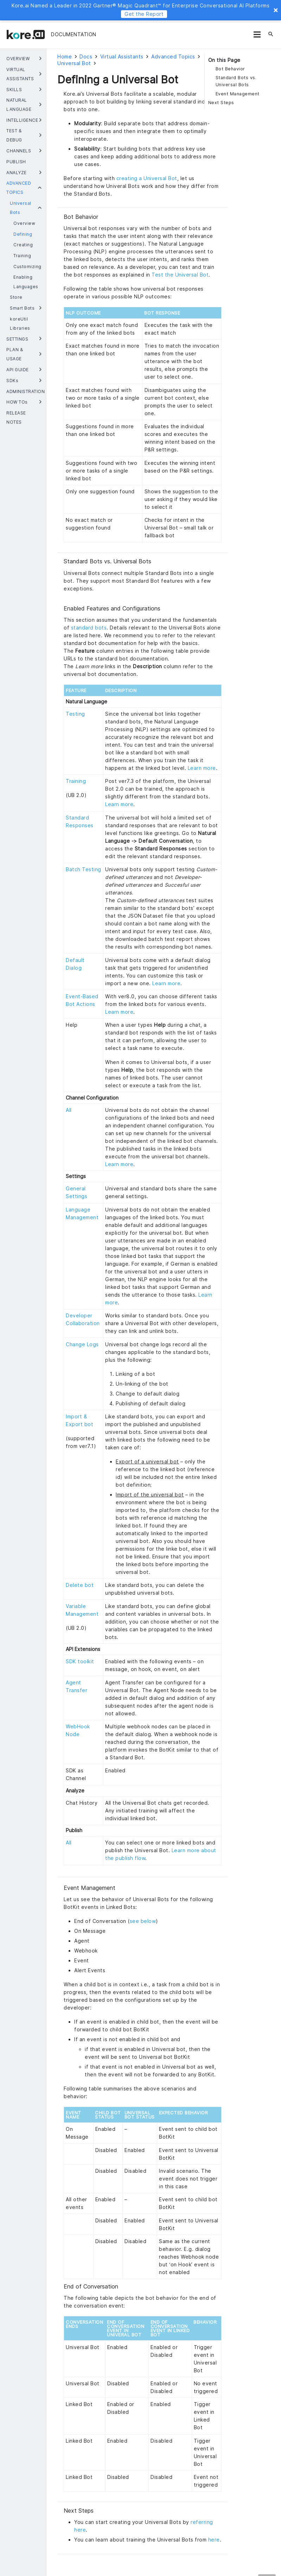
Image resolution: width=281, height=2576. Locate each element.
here (214, 2540)
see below (143, 1921)
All (69, 1110)
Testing (75, 714)
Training (76, 781)
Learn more (202, 768)
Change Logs (82, 1344)
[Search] (271, 34)
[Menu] (257, 34)
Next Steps (221, 102)
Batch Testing (83, 869)
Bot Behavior (230, 68)
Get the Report (144, 14)
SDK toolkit (80, 1661)
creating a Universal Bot (146, 178)
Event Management (238, 93)
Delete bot (80, 1585)
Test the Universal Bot (180, 275)
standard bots (89, 628)
